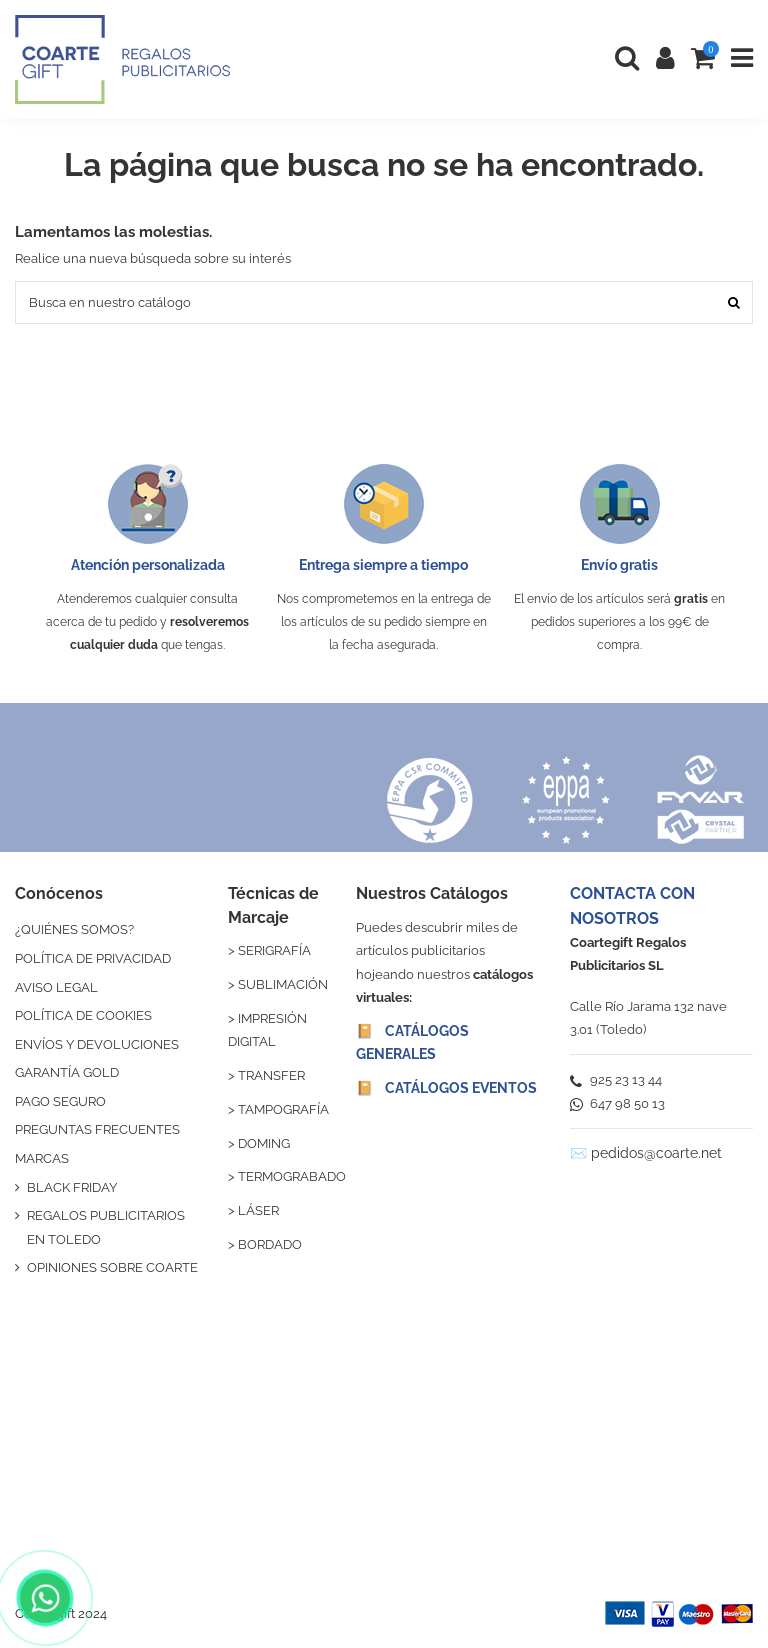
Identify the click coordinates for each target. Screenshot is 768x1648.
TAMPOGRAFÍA (283, 1109)
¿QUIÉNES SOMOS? (74, 929)
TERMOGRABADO (292, 1176)
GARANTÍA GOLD (67, 1072)
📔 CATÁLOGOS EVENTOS (446, 1088)
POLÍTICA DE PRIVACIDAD (93, 958)
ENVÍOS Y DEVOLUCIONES (97, 1044)
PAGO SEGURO (60, 1101)
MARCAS (42, 1158)
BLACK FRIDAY (72, 1187)
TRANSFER (271, 1075)
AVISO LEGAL (56, 987)
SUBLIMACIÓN (283, 984)
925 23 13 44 (616, 1079)
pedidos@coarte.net (656, 1153)
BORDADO (270, 1244)
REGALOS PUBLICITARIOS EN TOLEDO (106, 1227)
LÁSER (258, 1210)
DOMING (264, 1143)
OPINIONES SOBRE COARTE (112, 1267)
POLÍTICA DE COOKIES (83, 1015)
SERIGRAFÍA (274, 950)
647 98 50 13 (617, 1103)
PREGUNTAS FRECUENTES (97, 1129)
